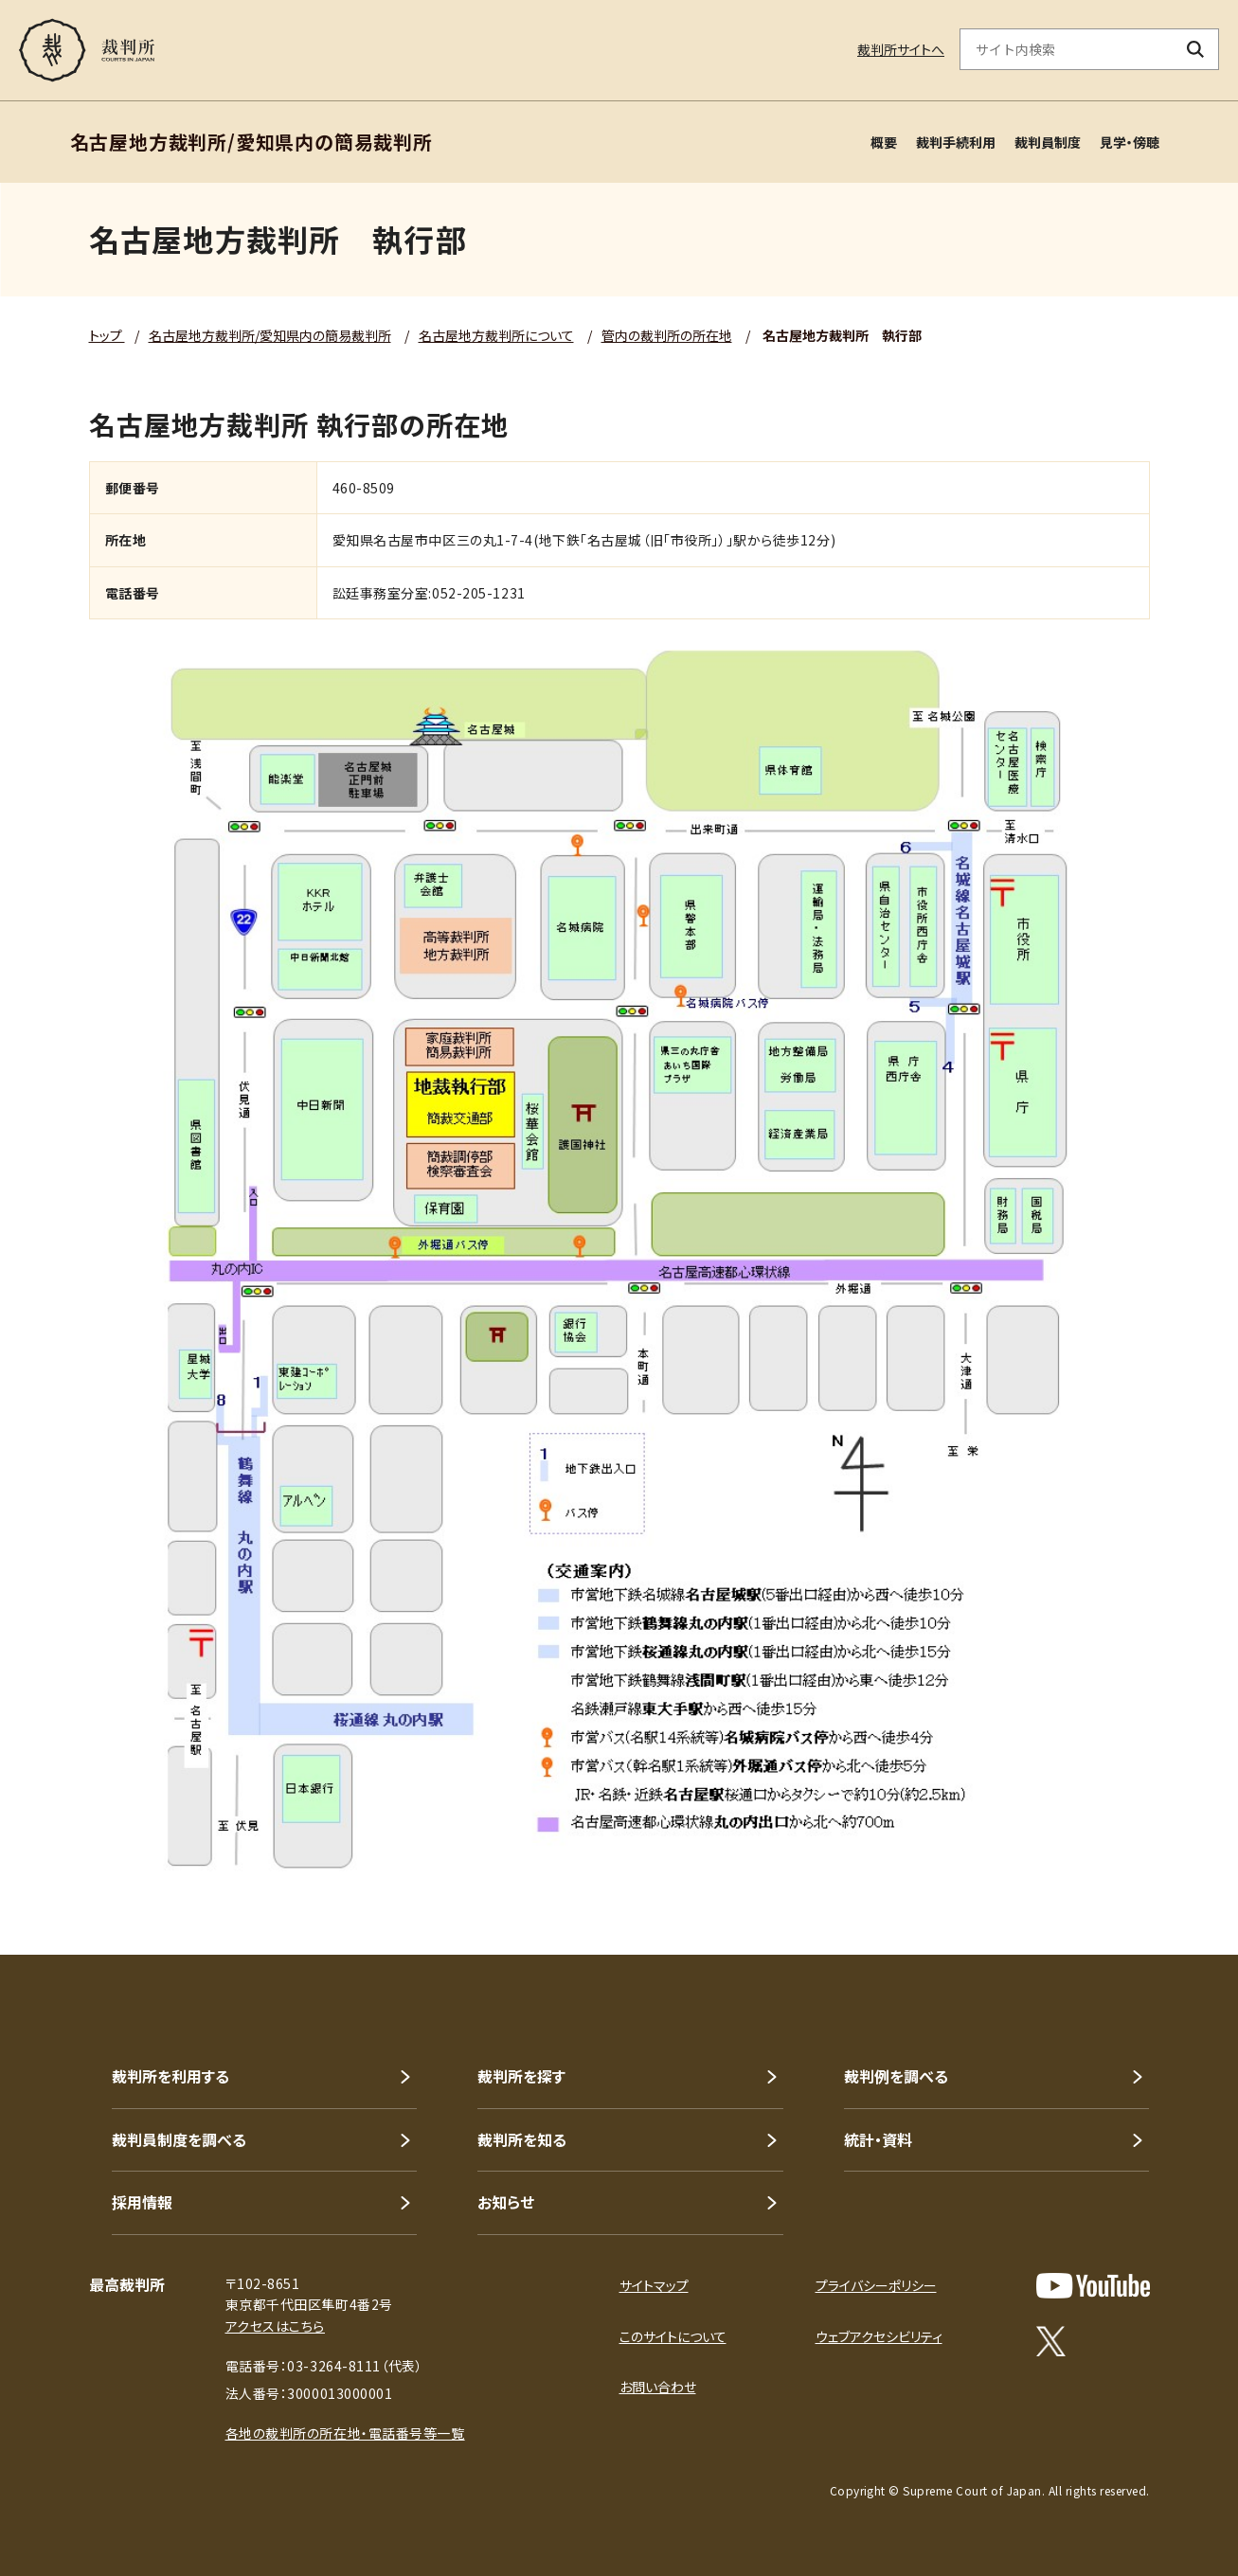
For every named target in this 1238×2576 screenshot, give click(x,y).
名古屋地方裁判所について (496, 335)
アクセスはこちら (275, 2326)
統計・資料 (878, 2139)
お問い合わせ (657, 2386)
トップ (107, 335)
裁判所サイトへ (900, 49)
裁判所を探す (521, 2076)
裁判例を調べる (896, 2076)
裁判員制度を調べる (179, 2139)
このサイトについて (673, 2336)
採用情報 (142, 2202)
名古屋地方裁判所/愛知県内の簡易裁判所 (270, 335)
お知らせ (505, 2202)
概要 (883, 142)
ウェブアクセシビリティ (879, 2336)
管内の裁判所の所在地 (666, 335)
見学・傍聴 (1129, 142)
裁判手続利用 (956, 142)
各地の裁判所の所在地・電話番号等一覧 (345, 2433)
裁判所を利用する (170, 2076)
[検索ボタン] (1196, 49)
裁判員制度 (1047, 142)
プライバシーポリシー (876, 2285)
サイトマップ (654, 2285)
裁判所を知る (521, 2139)
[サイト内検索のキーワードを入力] (1066, 49)
